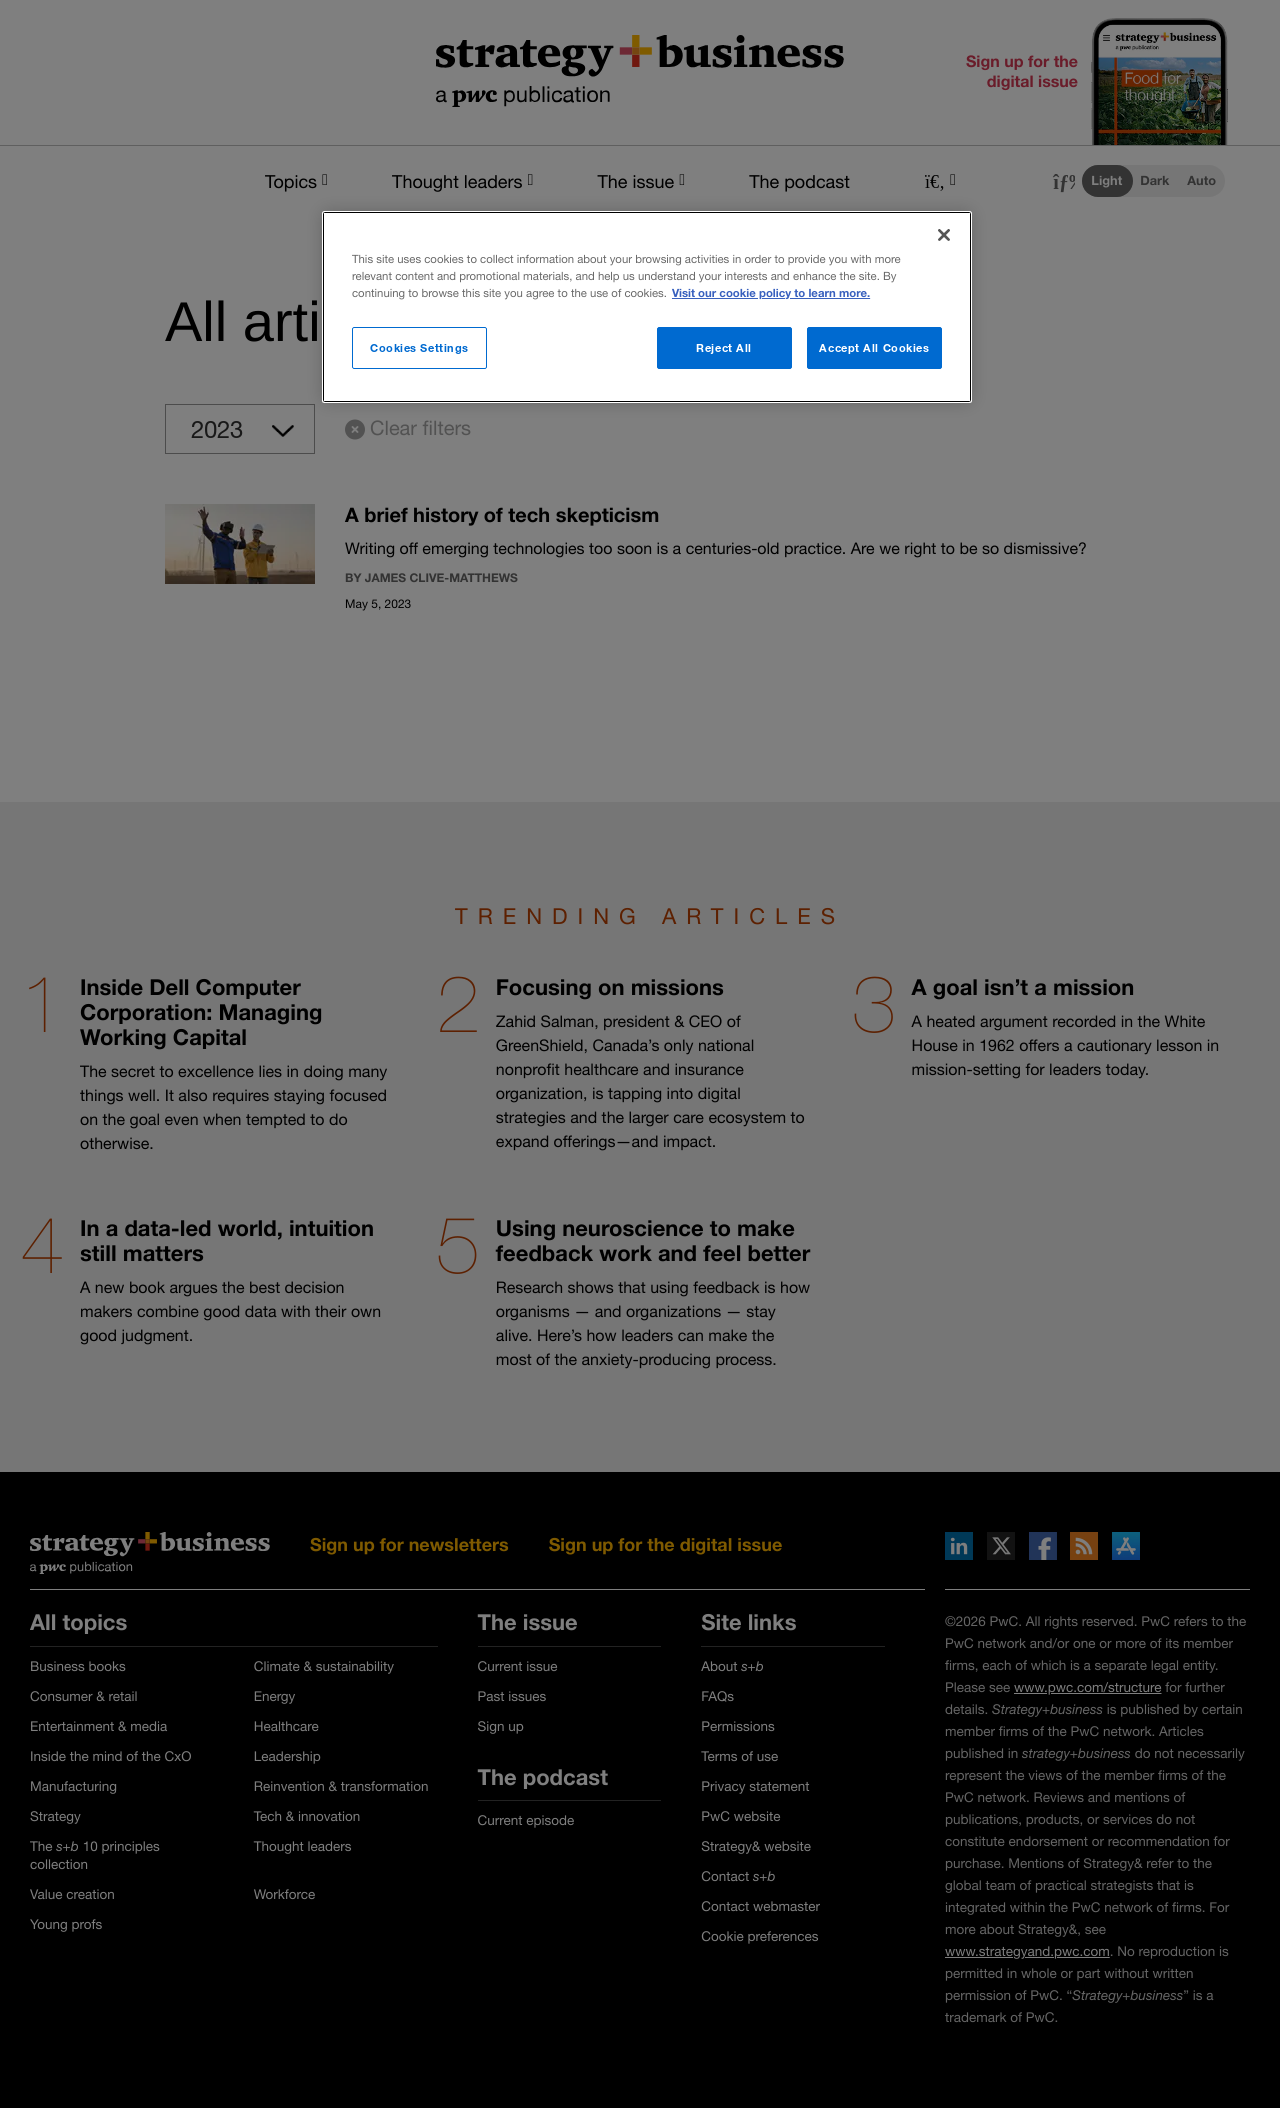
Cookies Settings (419, 347)
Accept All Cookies (874, 347)
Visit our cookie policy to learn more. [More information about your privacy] (771, 293)
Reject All (724, 347)
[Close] (944, 235)
